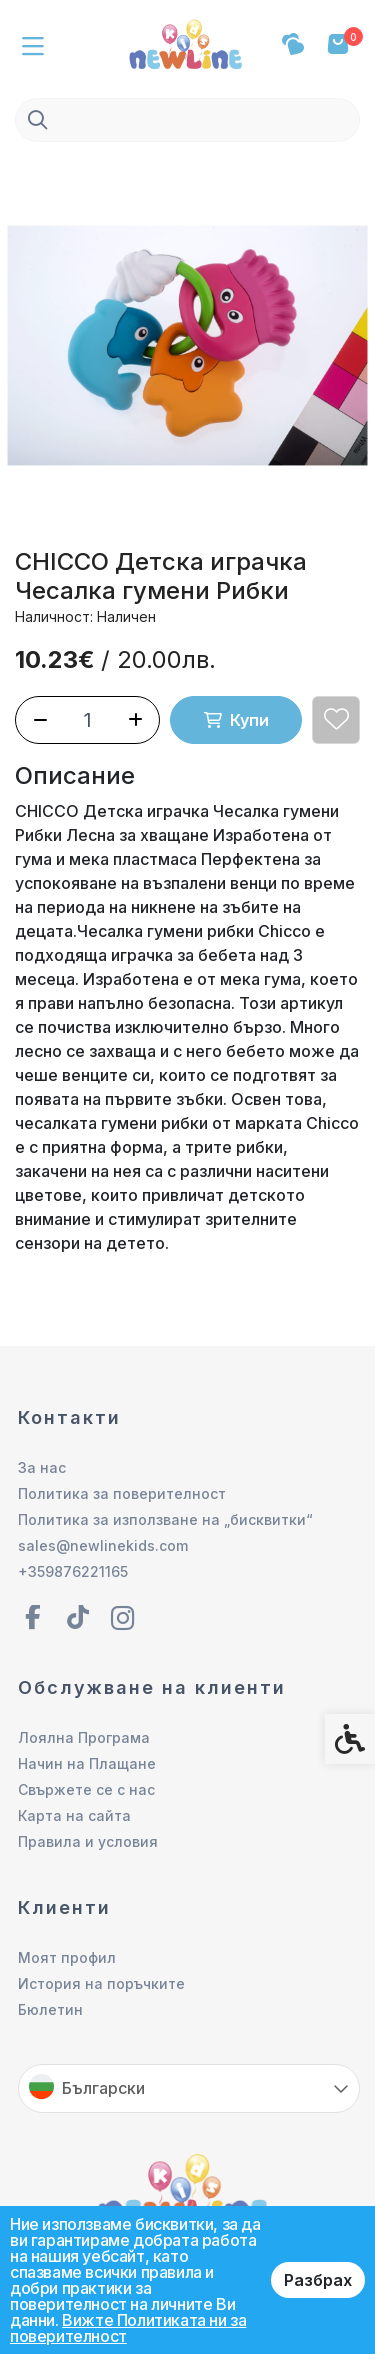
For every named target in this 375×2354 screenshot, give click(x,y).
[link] (188, 42)
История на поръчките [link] (101, 1983)
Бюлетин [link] (50, 2009)
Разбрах (318, 2280)
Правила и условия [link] (88, 1841)
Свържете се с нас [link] (86, 1789)
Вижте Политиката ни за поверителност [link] (128, 2328)
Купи (236, 720)
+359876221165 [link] (73, 1571)
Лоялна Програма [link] (84, 1737)
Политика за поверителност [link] (122, 1493)
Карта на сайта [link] (74, 1815)
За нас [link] (42, 1467)
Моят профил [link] (67, 1957)
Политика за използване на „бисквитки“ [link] (165, 1519)
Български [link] (103, 2088)
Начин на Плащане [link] (87, 1763)
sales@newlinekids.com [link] (103, 1545)
